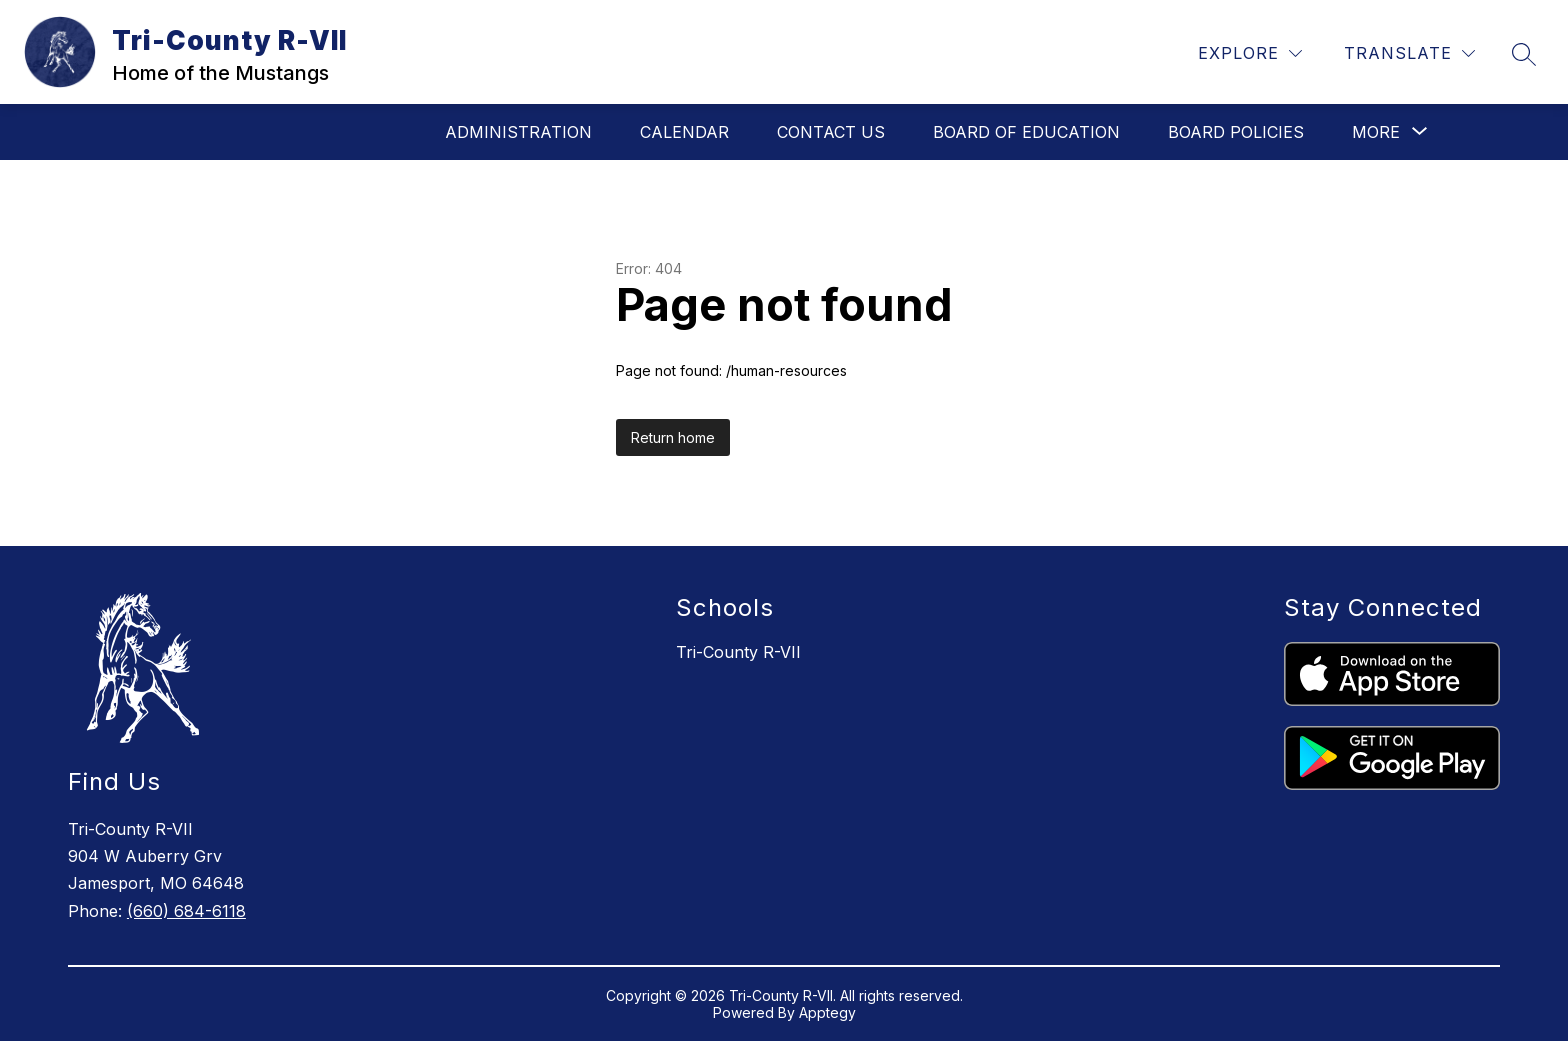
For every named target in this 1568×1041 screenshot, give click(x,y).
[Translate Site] (1409, 53)
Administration (518, 132)
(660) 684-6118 (186, 911)
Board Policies (1236, 132)
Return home (673, 437)
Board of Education (1026, 132)
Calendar (684, 132)
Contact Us (831, 132)
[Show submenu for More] (1376, 132)
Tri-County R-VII (738, 652)
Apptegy (827, 1012)
